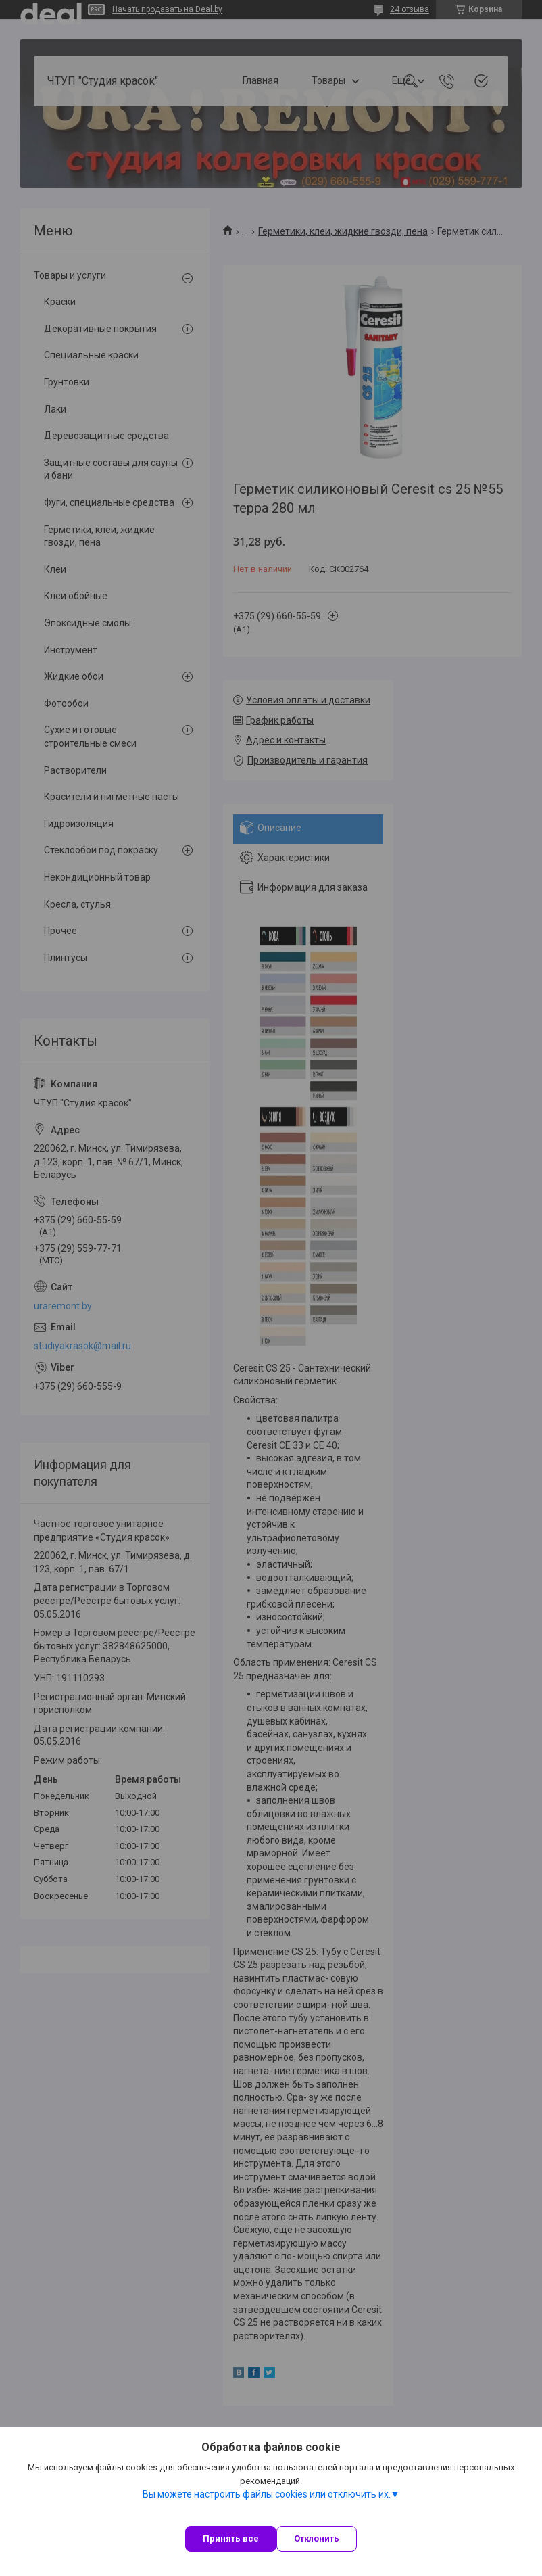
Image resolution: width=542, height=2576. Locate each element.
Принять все (231, 2538)
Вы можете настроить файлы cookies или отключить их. (267, 2494)
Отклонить (316, 2538)
